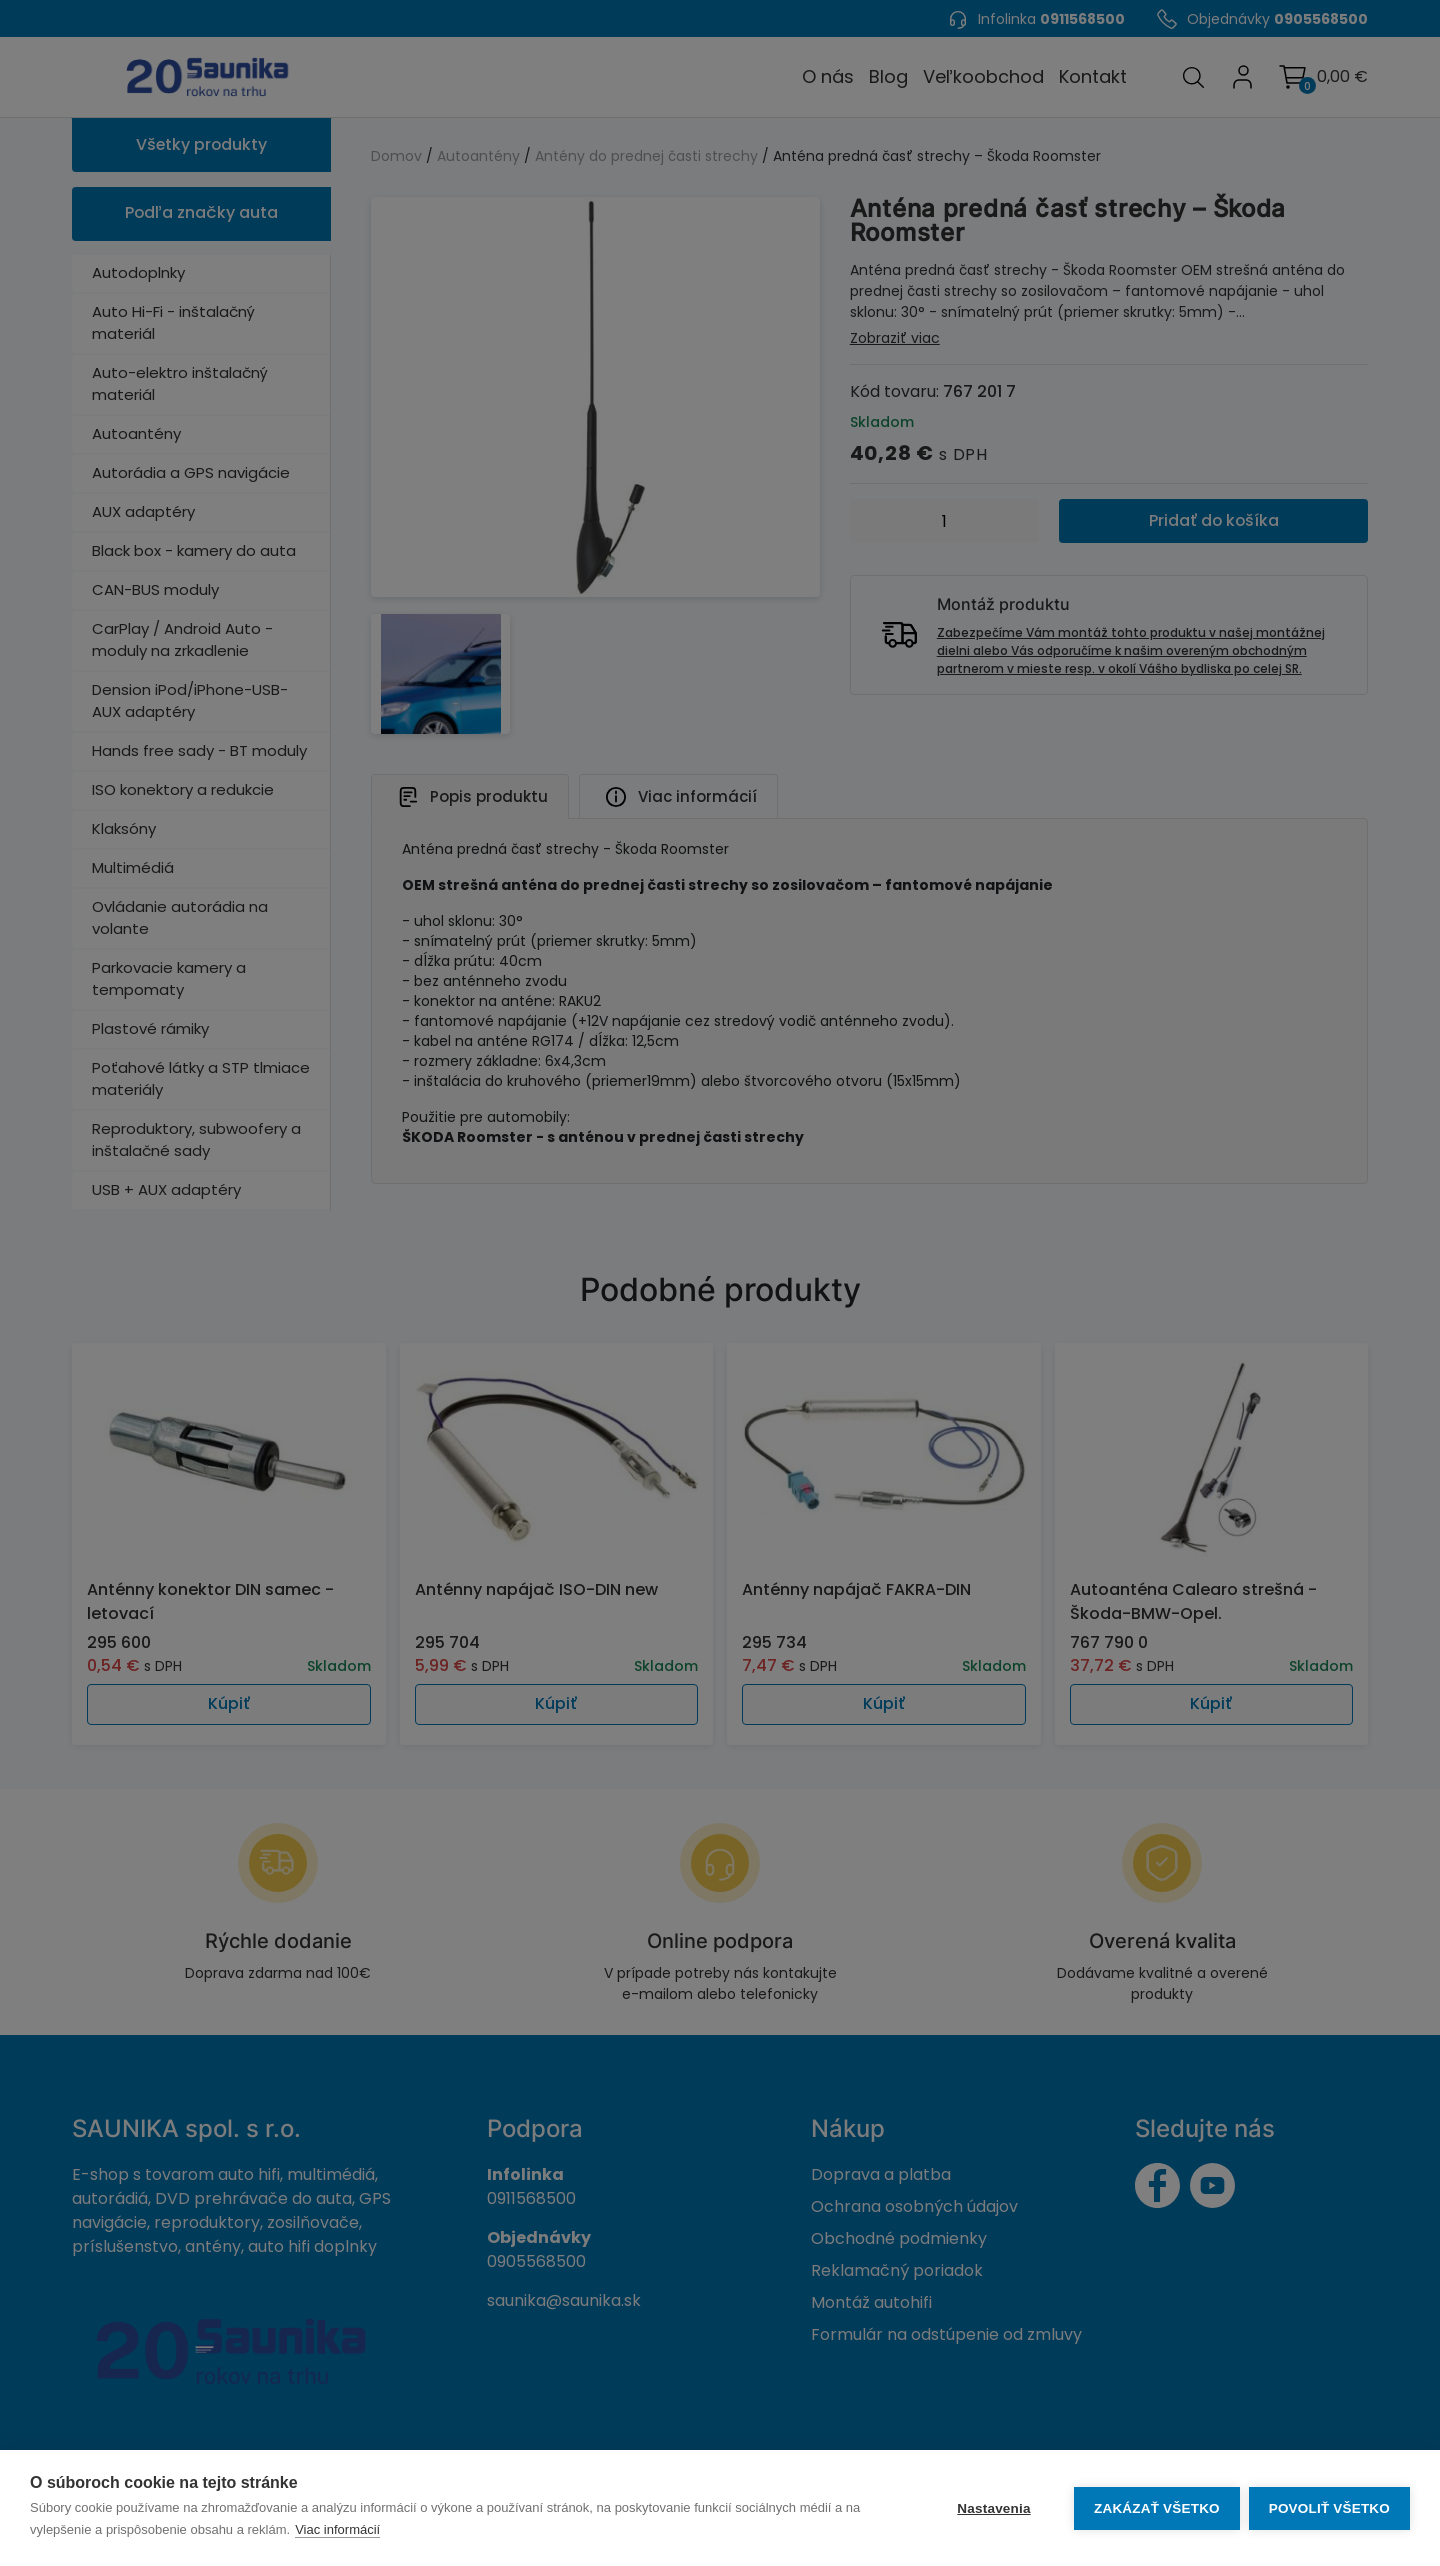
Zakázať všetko (1156, 2508)
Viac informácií (337, 2529)
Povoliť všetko (1329, 2508)
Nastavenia (992, 2508)
